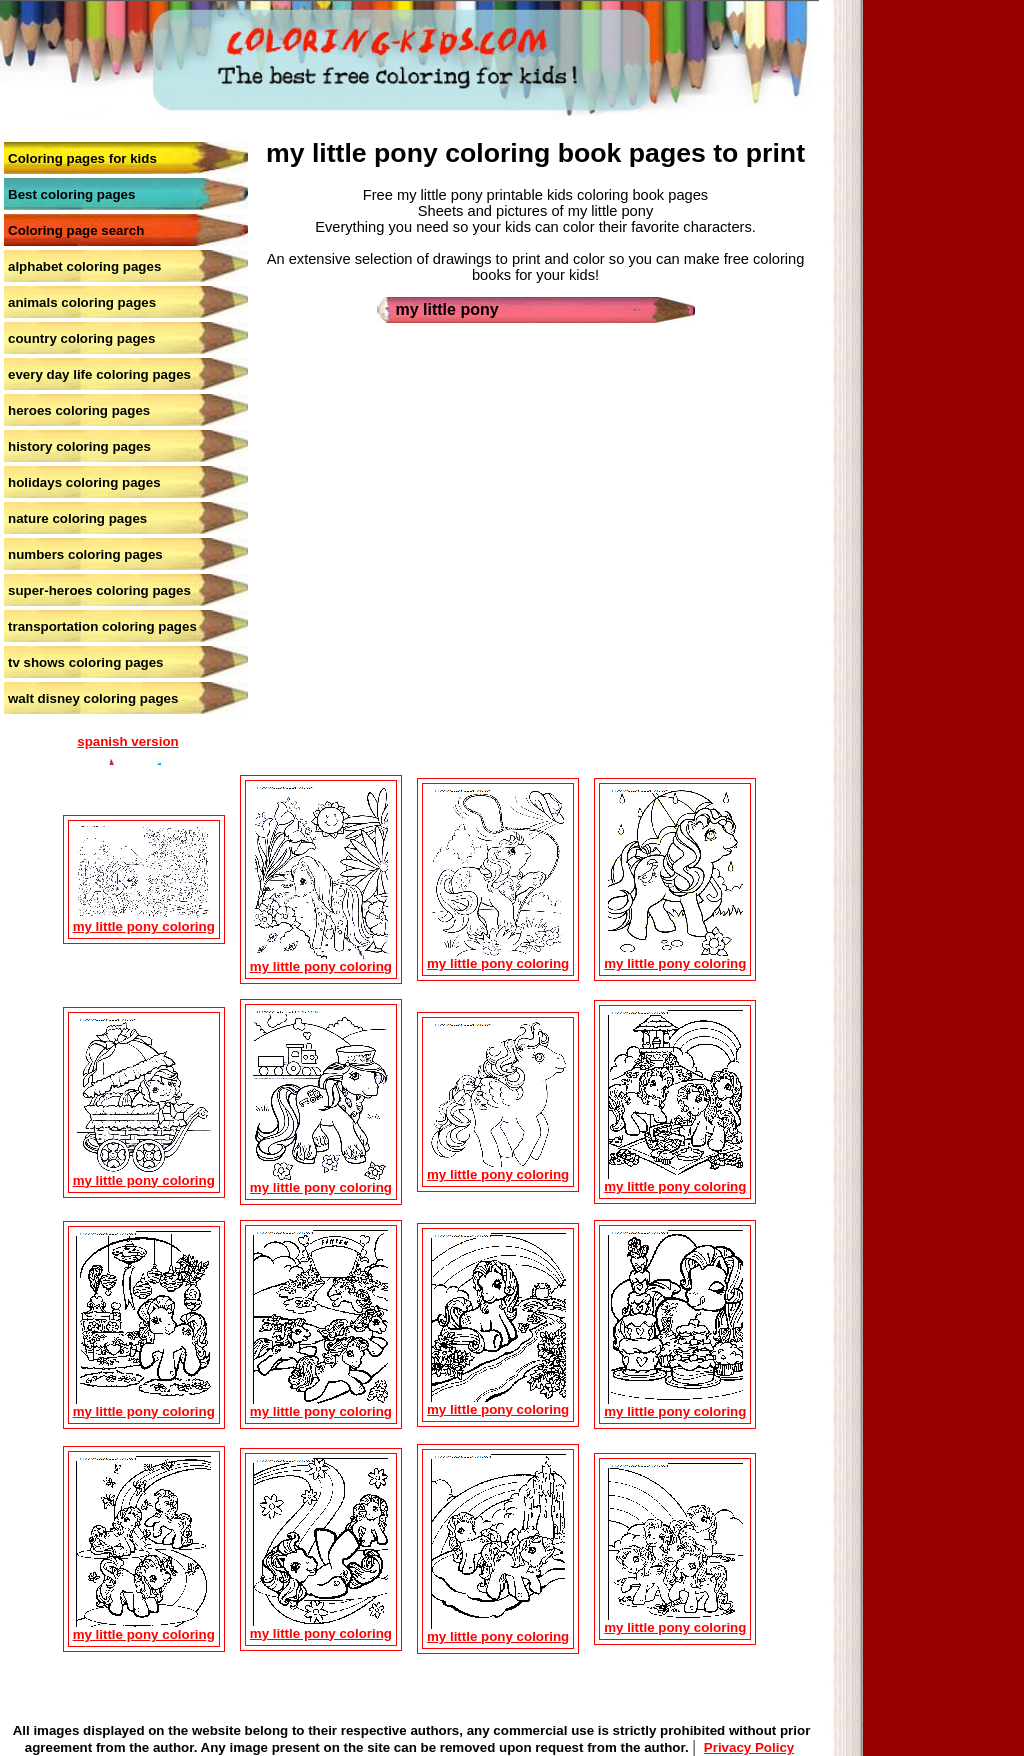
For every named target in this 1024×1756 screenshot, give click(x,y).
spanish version (127, 741)
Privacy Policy (749, 1747)
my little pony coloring (144, 926)
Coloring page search (76, 230)
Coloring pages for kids (82, 158)
